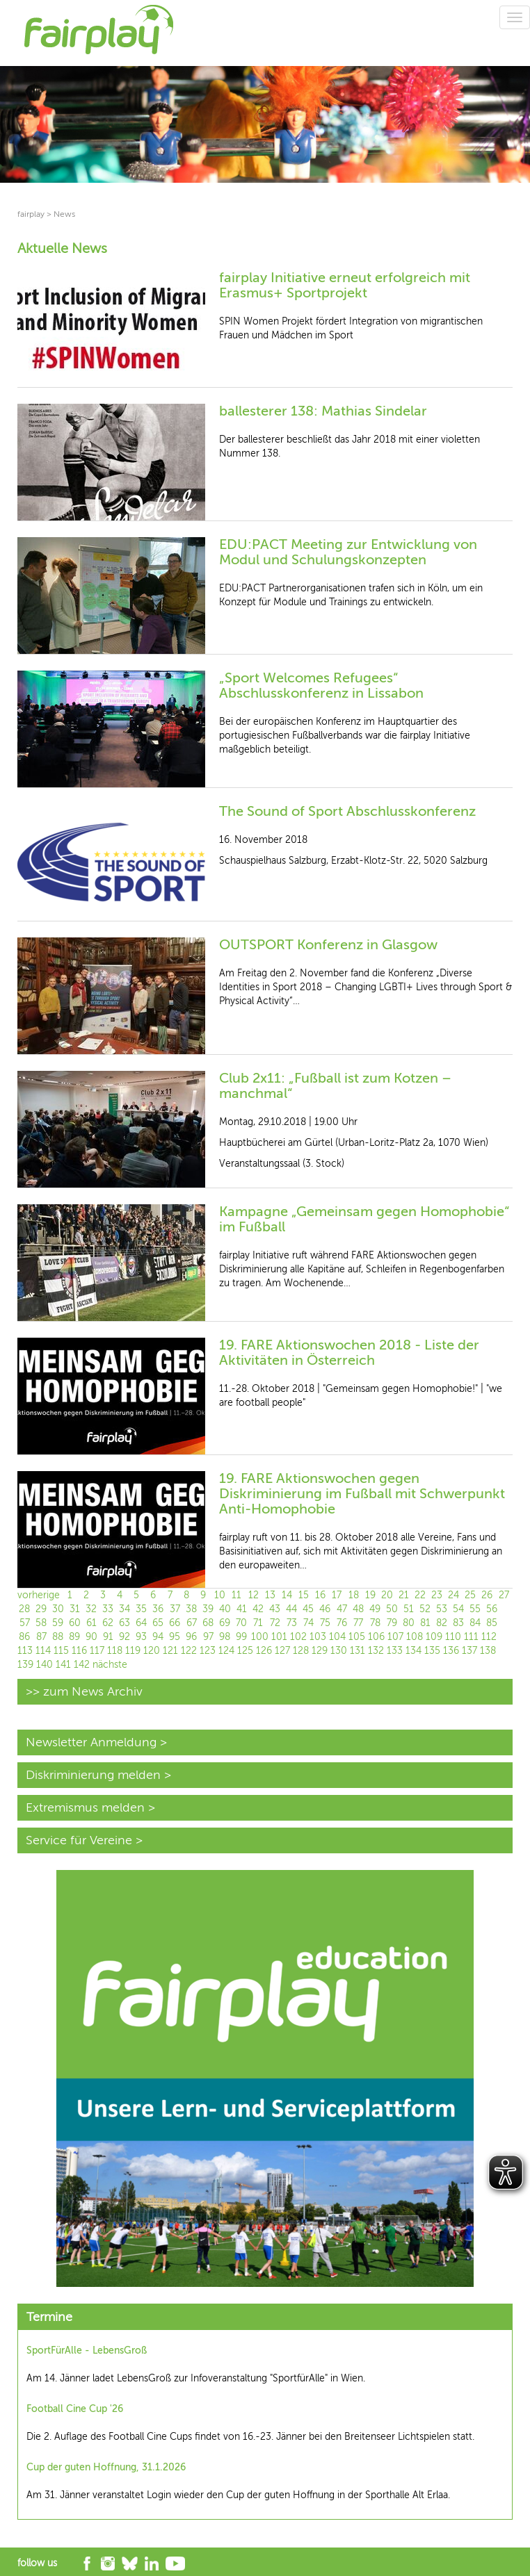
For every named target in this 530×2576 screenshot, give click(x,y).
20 (387, 1595)
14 (287, 1595)
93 (141, 1637)
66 (174, 1623)
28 (24, 1609)
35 (141, 1609)
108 (414, 1637)
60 (75, 1623)
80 (409, 1623)
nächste (110, 1664)
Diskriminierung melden (93, 1775)
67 (191, 1623)
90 (91, 1637)
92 (124, 1637)
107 (395, 1637)
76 (342, 1623)
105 (356, 1637)
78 (375, 1623)
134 (413, 1651)
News (64, 214)
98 (224, 1637)
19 (370, 1595)
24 (453, 1595)
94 (157, 1637)
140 (44, 1664)
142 (82, 1664)
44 (291, 1609)
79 (392, 1623)
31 (75, 1609)
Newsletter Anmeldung (91, 1742)
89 (74, 1637)
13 (270, 1595)
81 (425, 1623)
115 (61, 1651)
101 (279, 1637)
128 (301, 1651)
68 (208, 1623)
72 (275, 1623)
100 (259, 1637)
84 (475, 1623)
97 (208, 1637)
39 (208, 1609)
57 (24, 1623)
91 (108, 1637)
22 (420, 1595)
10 (219, 1595)
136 (451, 1651)
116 (79, 1651)
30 (58, 1609)
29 (41, 1609)
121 (170, 1651)
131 (357, 1651)
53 (441, 1609)
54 (458, 1609)
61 (91, 1623)
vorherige (38, 1595)
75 (325, 1623)
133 (395, 1651)
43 (274, 1609)
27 (504, 1595)
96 (191, 1637)
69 (224, 1623)
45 (308, 1609)
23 (436, 1595)
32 (91, 1609)
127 (282, 1651)
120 (151, 1651)
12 (253, 1595)
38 (191, 1609)
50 (392, 1609)
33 (107, 1609)
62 (107, 1623)
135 (432, 1651)
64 (141, 1623)
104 (337, 1637)
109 (434, 1637)
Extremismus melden (85, 1807)
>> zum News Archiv (84, 1691)
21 (404, 1595)
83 (458, 1623)
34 (124, 1609)
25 (470, 1595)
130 (338, 1651)
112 (489, 1637)
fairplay (31, 214)
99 (241, 1637)
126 (264, 1651)
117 (97, 1651)
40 (225, 1609)
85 (491, 1623)
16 (320, 1595)
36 (157, 1609)
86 (24, 1637)
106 (376, 1637)
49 (374, 1609)
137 (469, 1651)
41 (241, 1609)
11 (236, 1595)
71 (258, 1623)
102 (298, 1637)
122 (189, 1651)
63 (124, 1623)
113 (25, 1651)
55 (475, 1609)
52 (425, 1609)
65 (157, 1623)
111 (471, 1637)
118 (114, 1651)
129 (320, 1651)
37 (175, 1609)
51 (408, 1609)
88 (57, 1637)
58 (41, 1623)
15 (303, 1595)
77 (358, 1623)
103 (318, 1637)
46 (324, 1609)
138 (488, 1651)
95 (174, 1637)
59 (57, 1623)
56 (491, 1609)
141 (63, 1664)
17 (337, 1595)
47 (342, 1609)
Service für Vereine (79, 1840)
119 (132, 1651)
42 (258, 1609)
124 (226, 1651)
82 (441, 1623)
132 (376, 1651)
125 (245, 1651)
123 (208, 1651)
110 (453, 1637)
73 (292, 1623)
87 (41, 1637)
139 (25, 1664)
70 (241, 1623)
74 (308, 1623)
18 (353, 1595)
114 (43, 1651)
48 (358, 1609)
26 (486, 1595)
